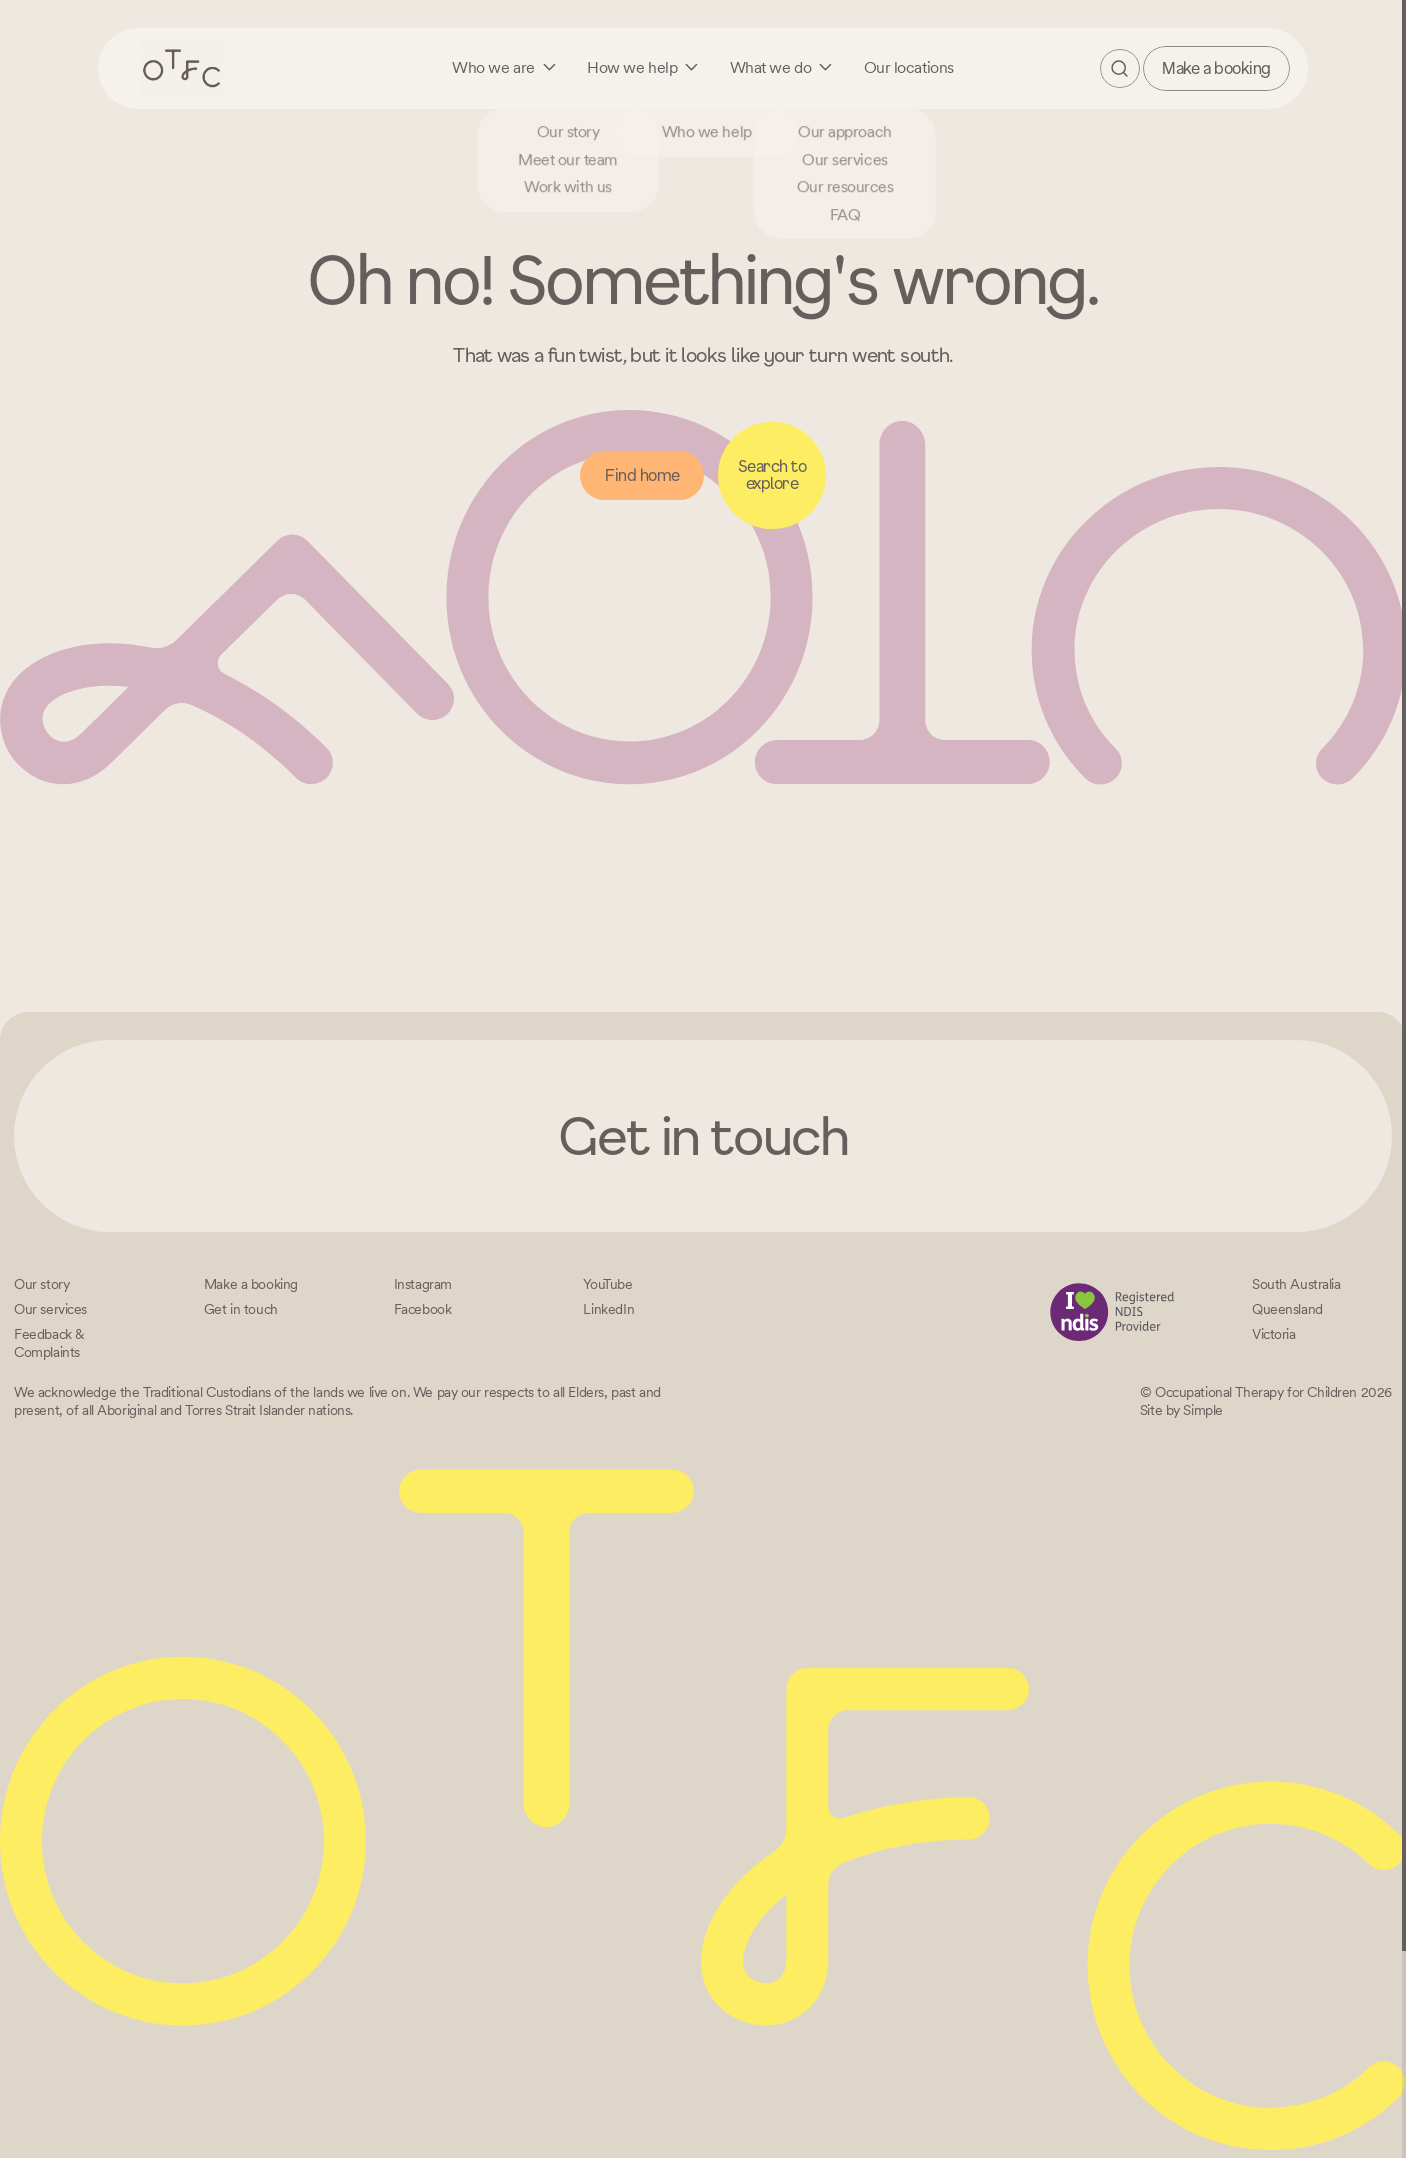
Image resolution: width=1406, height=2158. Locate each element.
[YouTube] (607, 1284)
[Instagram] (423, 1284)
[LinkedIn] (608, 1309)
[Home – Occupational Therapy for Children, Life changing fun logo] (182, 68)
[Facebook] (423, 1309)
